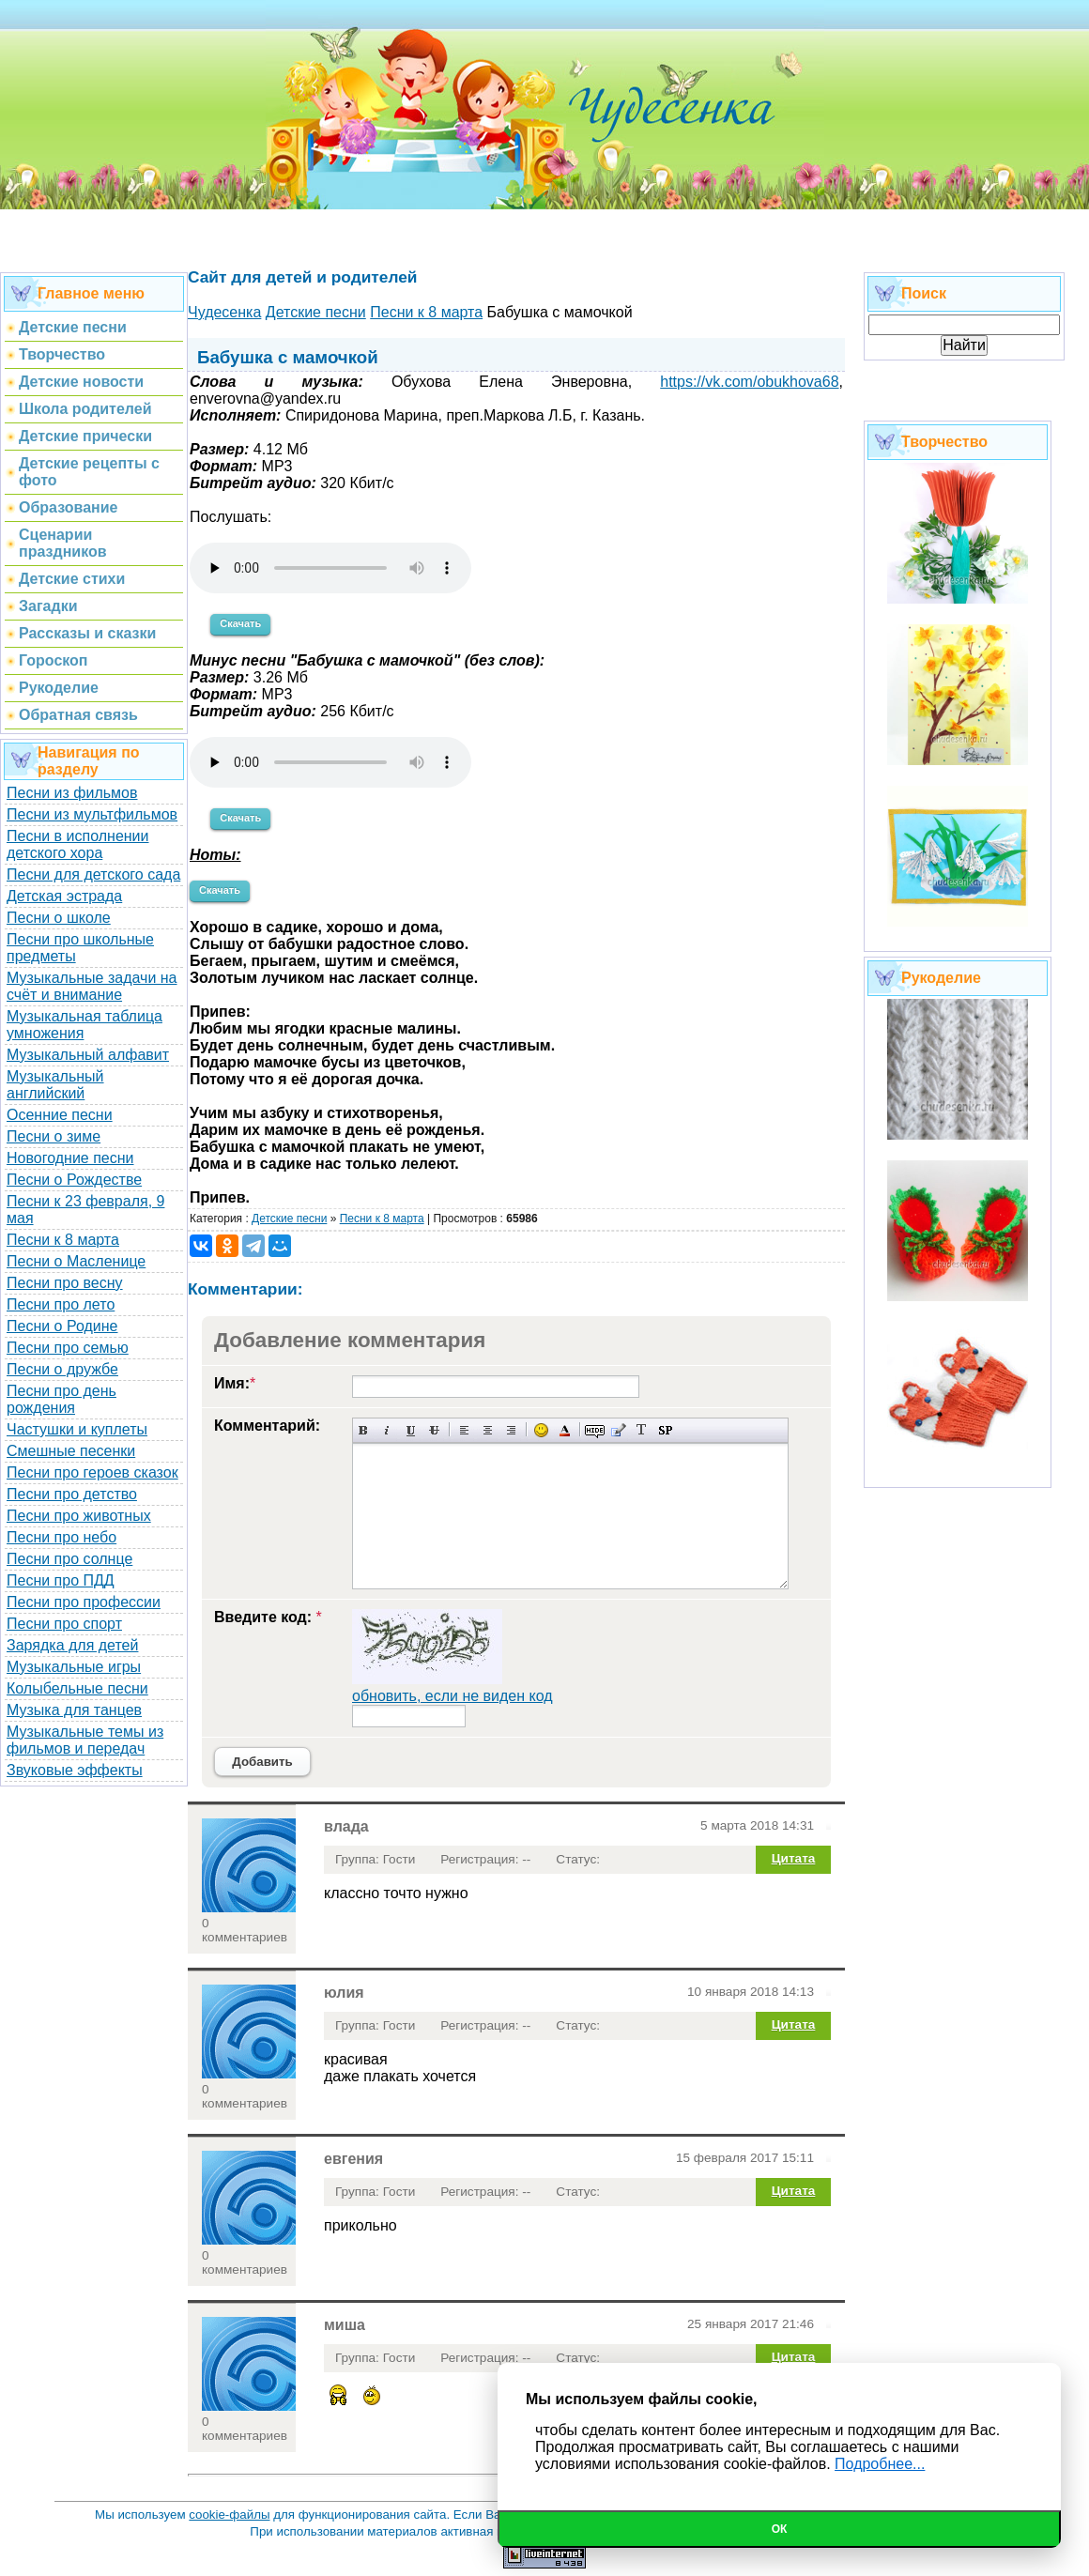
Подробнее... (880, 2464)
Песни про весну (65, 1283)
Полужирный (364, 1430)
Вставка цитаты (618, 1430)
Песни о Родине (62, 1326)
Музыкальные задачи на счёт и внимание (92, 986)
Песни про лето (61, 1304)
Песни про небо (61, 1537)
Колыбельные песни (77, 1688)
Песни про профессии (84, 1602)
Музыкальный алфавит (88, 1055)
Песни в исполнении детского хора (78, 844)
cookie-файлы (229, 2514)
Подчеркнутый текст (411, 1430)
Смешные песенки (71, 1451)
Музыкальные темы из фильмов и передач (85, 1740)
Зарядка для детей (72, 1645)
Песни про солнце (69, 1559)
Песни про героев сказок (92, 1472)
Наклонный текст (387, 1430)
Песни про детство (72, 1494)
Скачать (240, 623)
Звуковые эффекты (75, 1770)
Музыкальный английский (55, 1084)
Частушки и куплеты (77, 1429)
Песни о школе (59, 918)
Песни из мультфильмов (92, 814)
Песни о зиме (53, 1136)
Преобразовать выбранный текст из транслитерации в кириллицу (641, 1430)
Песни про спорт (64, 1624)
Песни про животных (79, 1516)
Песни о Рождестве (74, 1180)
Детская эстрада (64, 896)
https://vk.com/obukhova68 (749, 382)
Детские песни (289, 1218)
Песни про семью (68, 1348)
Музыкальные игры (74, 1667)
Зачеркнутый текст (434, 1430)
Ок (780, 2529)
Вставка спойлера (665, 1430)
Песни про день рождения (61, 1399)
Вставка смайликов (541, 1430)
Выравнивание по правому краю (511, 1430)
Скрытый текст (595, 1430)
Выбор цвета (564, 1430)
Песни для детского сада (93, 874)
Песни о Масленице (76, 1261)
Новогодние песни (70, 1158)
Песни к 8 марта (63, 1240)
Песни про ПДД (61, 1580)
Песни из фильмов (72, 793)
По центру (487, 1430)
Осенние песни (60, 1115)
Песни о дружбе (62, 1369)
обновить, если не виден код (452, 1696)
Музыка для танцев (74, 1710)
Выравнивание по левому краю (464, 1430)
